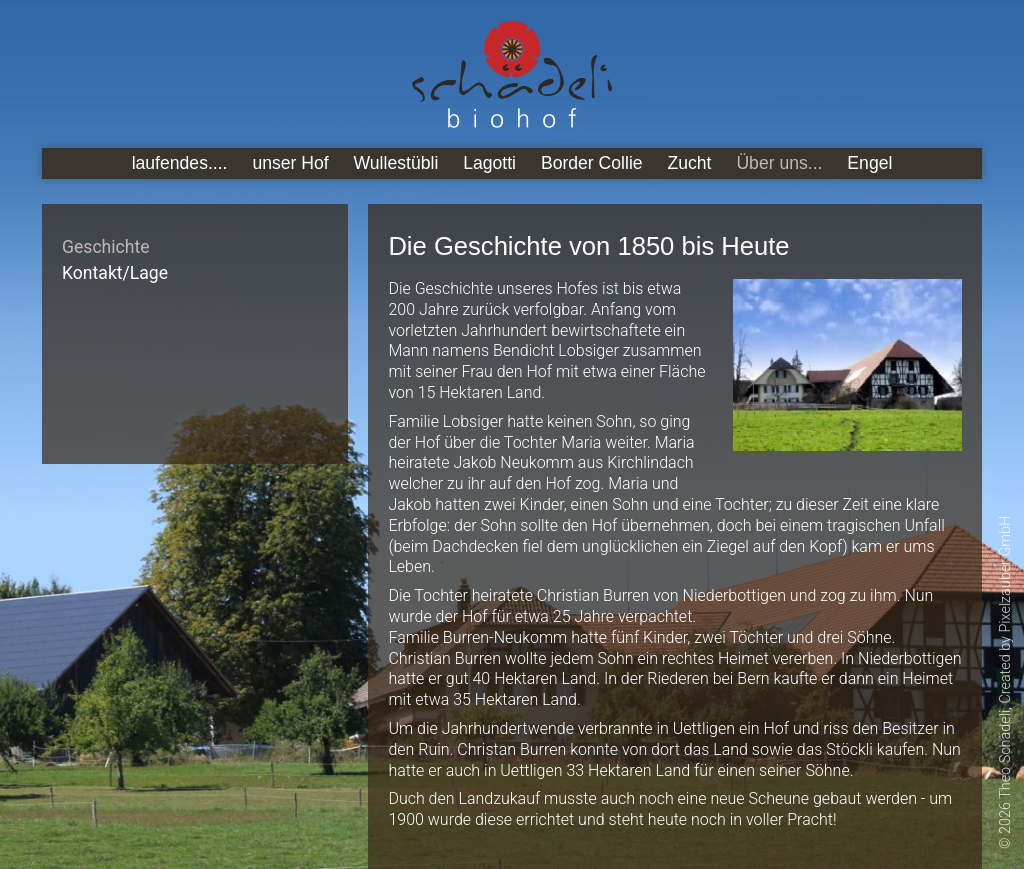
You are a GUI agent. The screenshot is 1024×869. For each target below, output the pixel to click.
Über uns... (779, 163)
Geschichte (106, 247)
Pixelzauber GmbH (1005, 574)
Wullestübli (396, 163)
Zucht (690, 163)
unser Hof (290, 163)
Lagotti (489, 163)
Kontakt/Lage (115, 273)
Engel (869, 163)
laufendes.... (180, 163)
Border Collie (592, 163)
